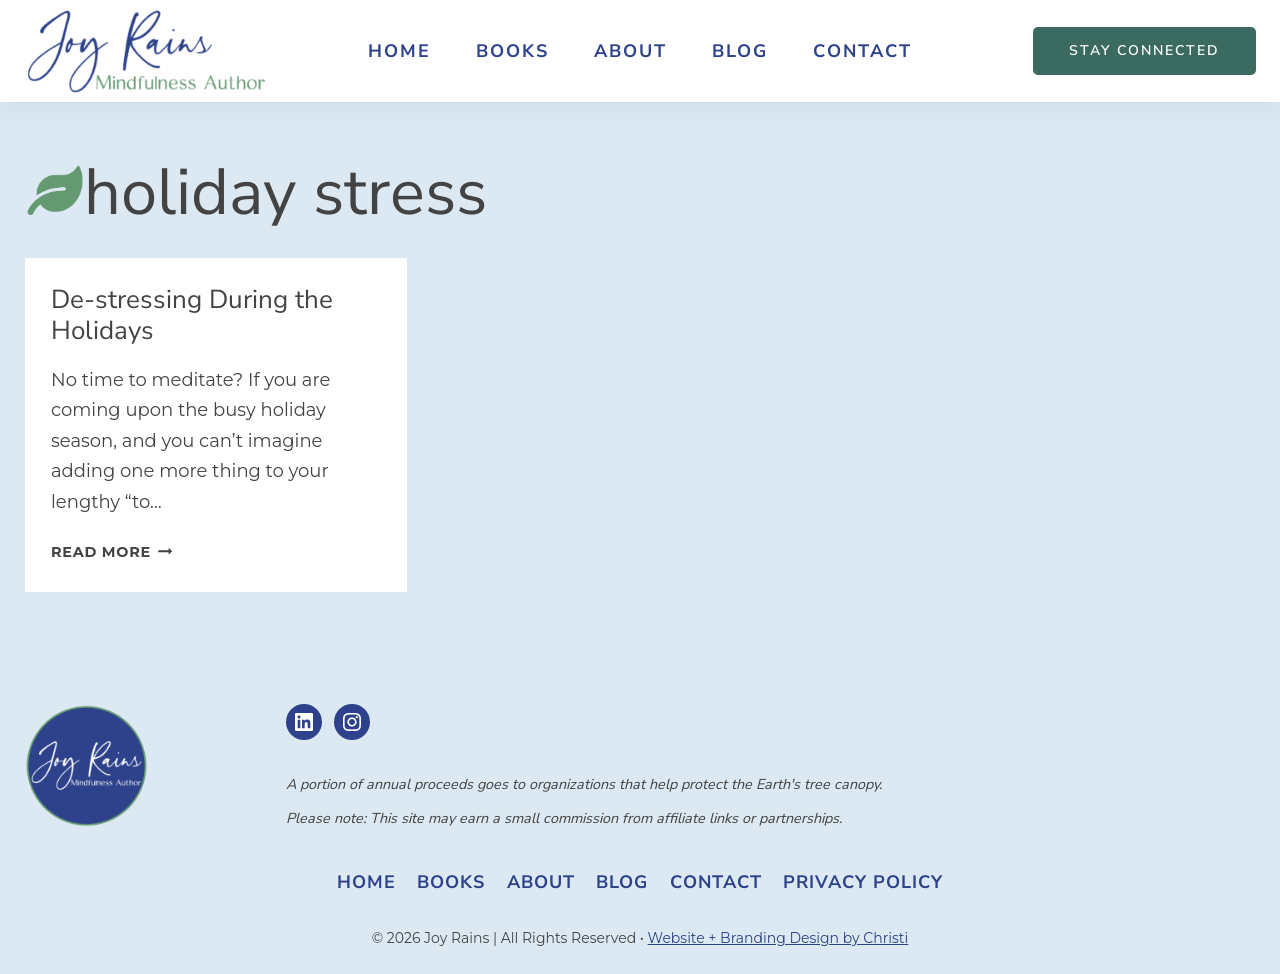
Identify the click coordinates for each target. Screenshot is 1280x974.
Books (512, 51)
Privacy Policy (863, 882)
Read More (111, 552)
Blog (740, 51)
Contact (862, 51)
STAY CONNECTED (1144, 50)
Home (399, 51)
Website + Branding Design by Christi (778, 938)
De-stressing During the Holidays (192, 315)
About (630, 51)
